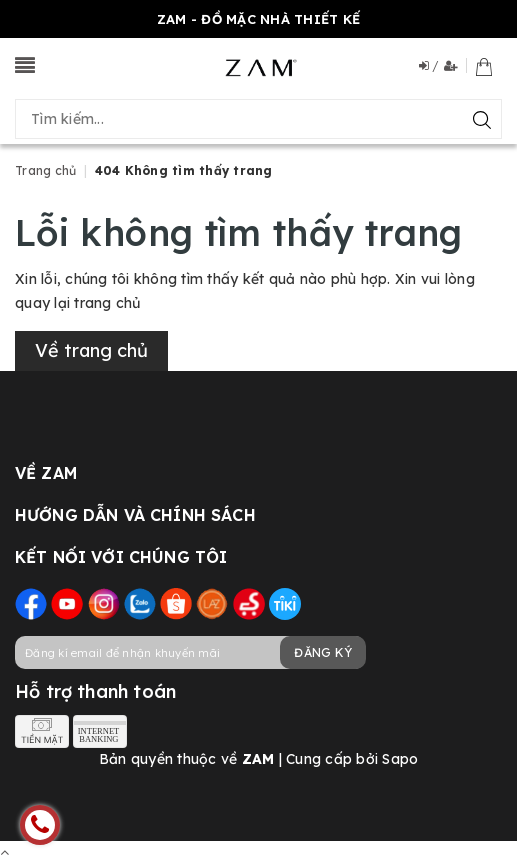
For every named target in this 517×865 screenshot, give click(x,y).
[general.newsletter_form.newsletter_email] (190, 652)
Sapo (400, 759)
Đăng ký (323, 652)
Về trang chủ (91, 350)
